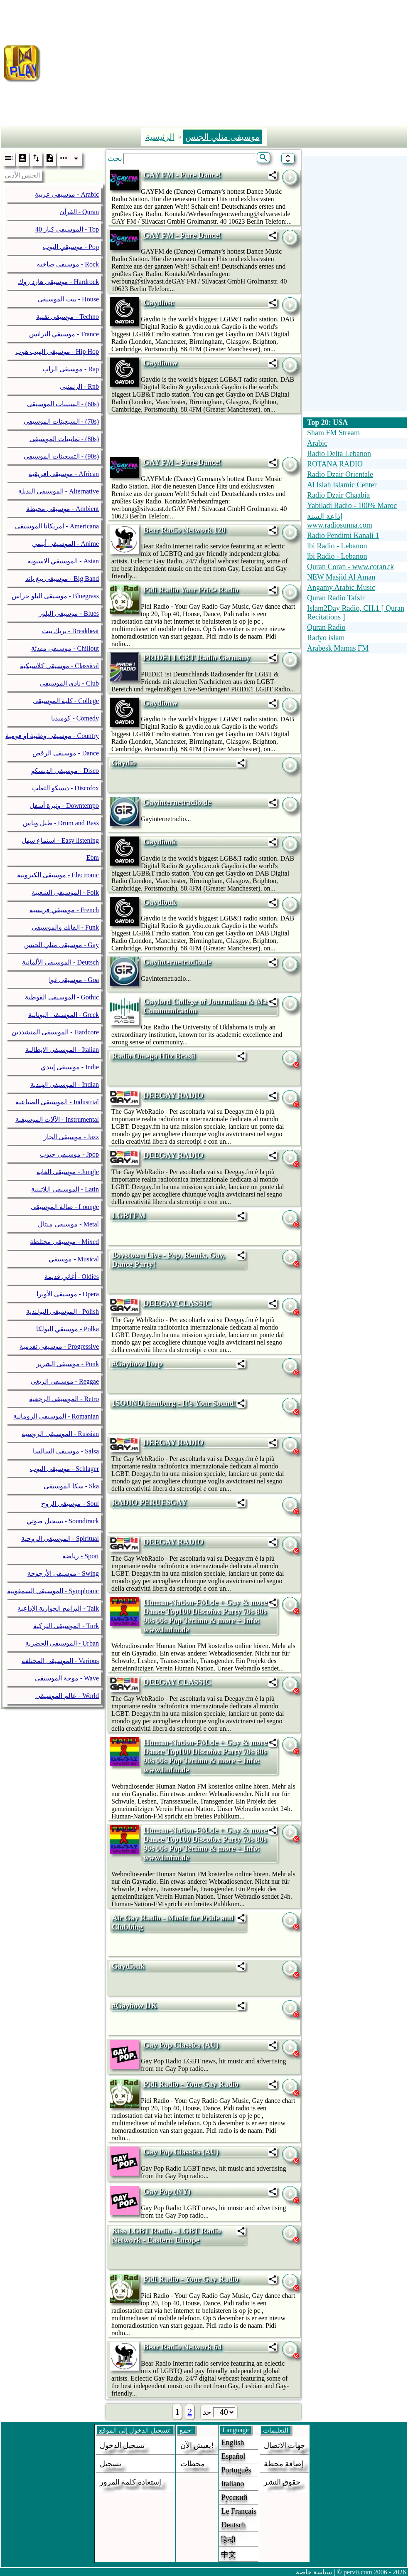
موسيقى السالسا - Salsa (66, 1451)
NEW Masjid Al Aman (341, 577)
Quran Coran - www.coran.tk (350, 567)
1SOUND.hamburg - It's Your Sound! (174, 1403)
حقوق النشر (282, 2482)
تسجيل (110, 2464)
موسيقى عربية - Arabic (67, 194)
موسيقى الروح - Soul (70, 1503)
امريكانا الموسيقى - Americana (57, 526)
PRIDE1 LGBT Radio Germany (196, 657)
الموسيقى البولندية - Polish (62, 1311)
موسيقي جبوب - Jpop (69, 1154)
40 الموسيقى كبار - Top (67, 229)
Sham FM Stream (333, 433)
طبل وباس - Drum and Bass (61, 823)
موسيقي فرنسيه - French (64, 909)
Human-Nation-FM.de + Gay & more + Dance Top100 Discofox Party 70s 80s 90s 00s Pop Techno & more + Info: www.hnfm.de (208, 1616)
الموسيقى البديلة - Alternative (58, 491)
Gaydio (124, 762)
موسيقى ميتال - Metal (68, 1224)
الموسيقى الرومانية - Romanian (56, 1416)
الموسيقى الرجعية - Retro (64, 1398)
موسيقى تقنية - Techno (67, 316)
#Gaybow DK (134, 2005)
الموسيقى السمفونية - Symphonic (53, 1590)
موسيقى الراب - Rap (70, 369)
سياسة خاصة (314, 2572)
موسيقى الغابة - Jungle (68, 1171)
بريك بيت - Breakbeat (70, 630)
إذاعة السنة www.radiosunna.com (339, 520)
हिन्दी (228, 2540)
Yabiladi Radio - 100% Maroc (352, 505)
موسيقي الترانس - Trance (64, 334)
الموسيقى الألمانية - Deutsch (60, 962)
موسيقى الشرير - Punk (67, 1363)
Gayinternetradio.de (177, 802)
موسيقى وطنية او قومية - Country (52, 735)
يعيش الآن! (197, 2445)
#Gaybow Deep (137, 1363)
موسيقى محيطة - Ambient (62, 508)
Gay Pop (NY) (166, 2191)
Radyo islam (326, 638)
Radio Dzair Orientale (340, 474)
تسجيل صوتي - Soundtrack (63, 1521)
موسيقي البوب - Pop (71, 246)
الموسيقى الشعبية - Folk (65, 892)
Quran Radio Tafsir (335, 598)
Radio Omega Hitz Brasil (153, 1055)
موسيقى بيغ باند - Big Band (62, 578)
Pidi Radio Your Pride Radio (190, 589)
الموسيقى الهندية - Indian (64, 1084)
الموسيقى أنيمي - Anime (65, 543)
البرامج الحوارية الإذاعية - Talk (58, 1608)
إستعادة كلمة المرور (130, 2482)
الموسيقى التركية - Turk (66, 1625)
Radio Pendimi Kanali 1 (343, 535)
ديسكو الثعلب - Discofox (65, 788)
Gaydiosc (158, 302)
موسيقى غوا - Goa (74, 979)
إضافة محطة (284, 2464)
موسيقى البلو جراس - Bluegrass (55, 596)
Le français (238, 2511)
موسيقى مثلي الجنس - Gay (61, 944)
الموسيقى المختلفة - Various (60, 1660)
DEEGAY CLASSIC (177, 1303)
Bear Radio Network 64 (182, 2346)
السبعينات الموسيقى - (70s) (61, 421)
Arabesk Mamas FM (338, 648)
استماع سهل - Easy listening (60, 840)
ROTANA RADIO (335, 464)
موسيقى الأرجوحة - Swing (63, 1573)
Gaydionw (160, 362)
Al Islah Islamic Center (341, 485)
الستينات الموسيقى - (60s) (63, 403)
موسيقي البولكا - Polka (67, 1328)
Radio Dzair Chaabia (338, 495)
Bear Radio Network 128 (184, 530)
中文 (228, 2554)
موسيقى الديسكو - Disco (65, 770)
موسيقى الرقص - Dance (65, 753)
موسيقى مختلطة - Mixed (64, 1241)
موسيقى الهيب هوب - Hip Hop (57, 351)
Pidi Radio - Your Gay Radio (190, 2084)
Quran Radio (326, 627)
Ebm (92, 857)
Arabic (317, 443)
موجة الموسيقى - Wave (67, 1678)
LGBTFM (128, 1215)
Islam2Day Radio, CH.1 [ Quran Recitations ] (355, 612)
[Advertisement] (227, 61)
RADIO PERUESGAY (149, 1502)
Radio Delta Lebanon (339, 453)
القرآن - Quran (79, 211)
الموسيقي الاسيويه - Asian (63, 561)
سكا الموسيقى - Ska (71, 1486)
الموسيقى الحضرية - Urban (62, 1643)
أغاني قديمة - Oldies (71, 1276)
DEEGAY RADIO (173, 1095)
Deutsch (233, 2525)
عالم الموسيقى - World (67, 1695)
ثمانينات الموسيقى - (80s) (64, 438)
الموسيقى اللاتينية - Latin (65, 1189)
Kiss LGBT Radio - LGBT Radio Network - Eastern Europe (166, 2235)
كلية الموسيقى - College (66, 700)
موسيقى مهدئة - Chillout (65, 648)
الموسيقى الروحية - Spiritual (60, 1538)
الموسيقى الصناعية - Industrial (57, 1101)
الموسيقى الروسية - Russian (60, 1433)
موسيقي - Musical (74, 1259)
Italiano (232, 2484)
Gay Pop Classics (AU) (181, 2045)
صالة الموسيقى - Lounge (65, 1206)
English (232, 2442)
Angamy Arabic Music (341, 587)
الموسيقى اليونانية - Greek (63, 1014)
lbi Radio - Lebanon (337, 546)
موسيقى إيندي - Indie (70, 1067)
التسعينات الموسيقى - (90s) (61, 456)
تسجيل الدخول (122, 2445)
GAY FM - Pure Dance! (182, 174)
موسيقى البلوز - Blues (69, 613)
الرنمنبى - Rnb (79, 386)
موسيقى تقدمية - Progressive (59, 1346)
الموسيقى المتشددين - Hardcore (55, 1032)
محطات (192, 2464)
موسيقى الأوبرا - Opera (68, 1294)
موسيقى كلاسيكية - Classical (59, 665)
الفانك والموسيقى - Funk (65, 927)
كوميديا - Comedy (75, 718)
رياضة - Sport (80, 1555)
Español (233, 2456)
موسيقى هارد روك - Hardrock (58, 281)
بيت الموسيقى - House (68, 299)
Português (236, 2470)
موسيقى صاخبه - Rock (68, 264)
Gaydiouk (159, 841)
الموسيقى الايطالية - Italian (62, 1049)
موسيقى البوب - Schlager (64, 1468)
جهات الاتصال (284, 2445)
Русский (234, 2497)
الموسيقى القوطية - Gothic (62, 997)
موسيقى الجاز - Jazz (71, 1136)
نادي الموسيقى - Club (69, 683)
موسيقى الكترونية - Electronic (58, 874)
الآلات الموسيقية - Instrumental (57, 1119)
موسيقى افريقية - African (64, 473)
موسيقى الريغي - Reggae (65, 1381)
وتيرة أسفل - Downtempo (64, 805)
